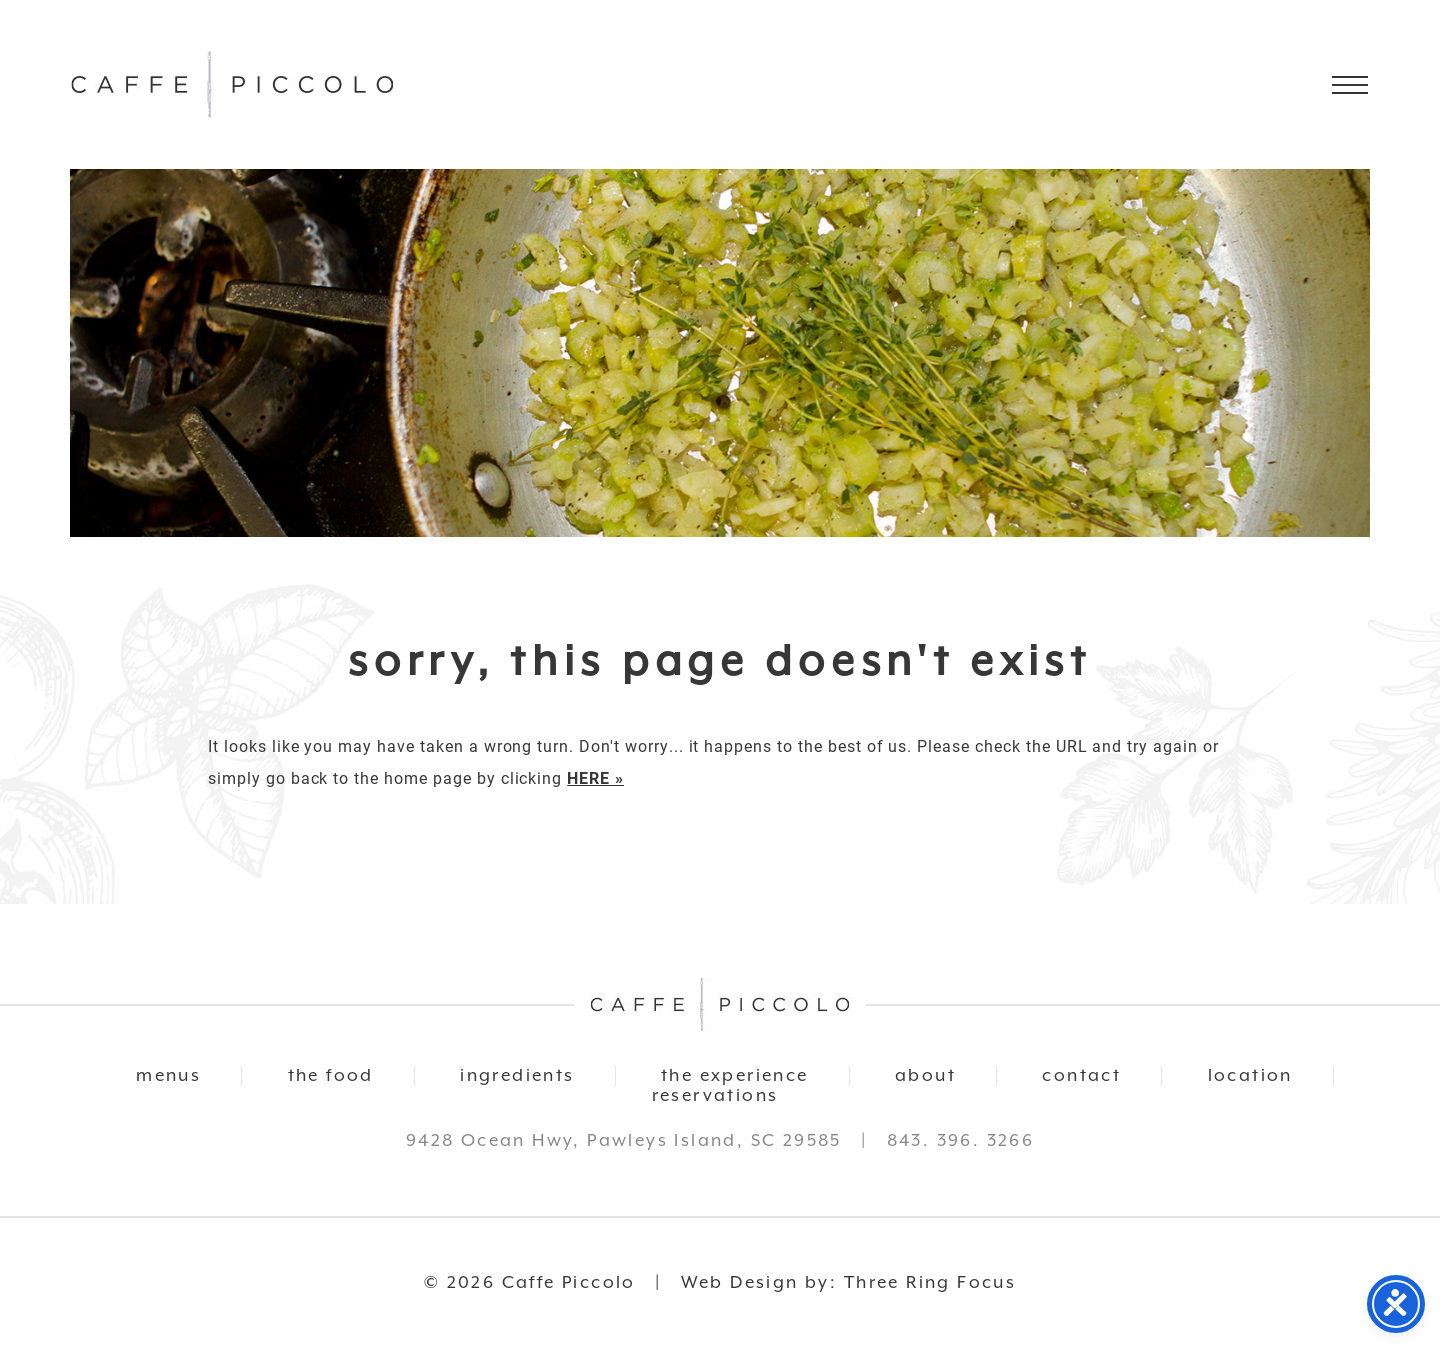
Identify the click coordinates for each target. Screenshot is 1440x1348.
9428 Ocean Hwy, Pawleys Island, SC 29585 (624, 1141)
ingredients (517, 1076)
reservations (715, 1096)
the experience (735, 1076)
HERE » (595, 777)
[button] (1350, 85)
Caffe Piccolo (232, 84)
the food (331, 1076)
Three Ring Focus (930, 1283)
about (925, 1076)
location (1250, 1076)
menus (168, 1076)
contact (1081, 1076)
